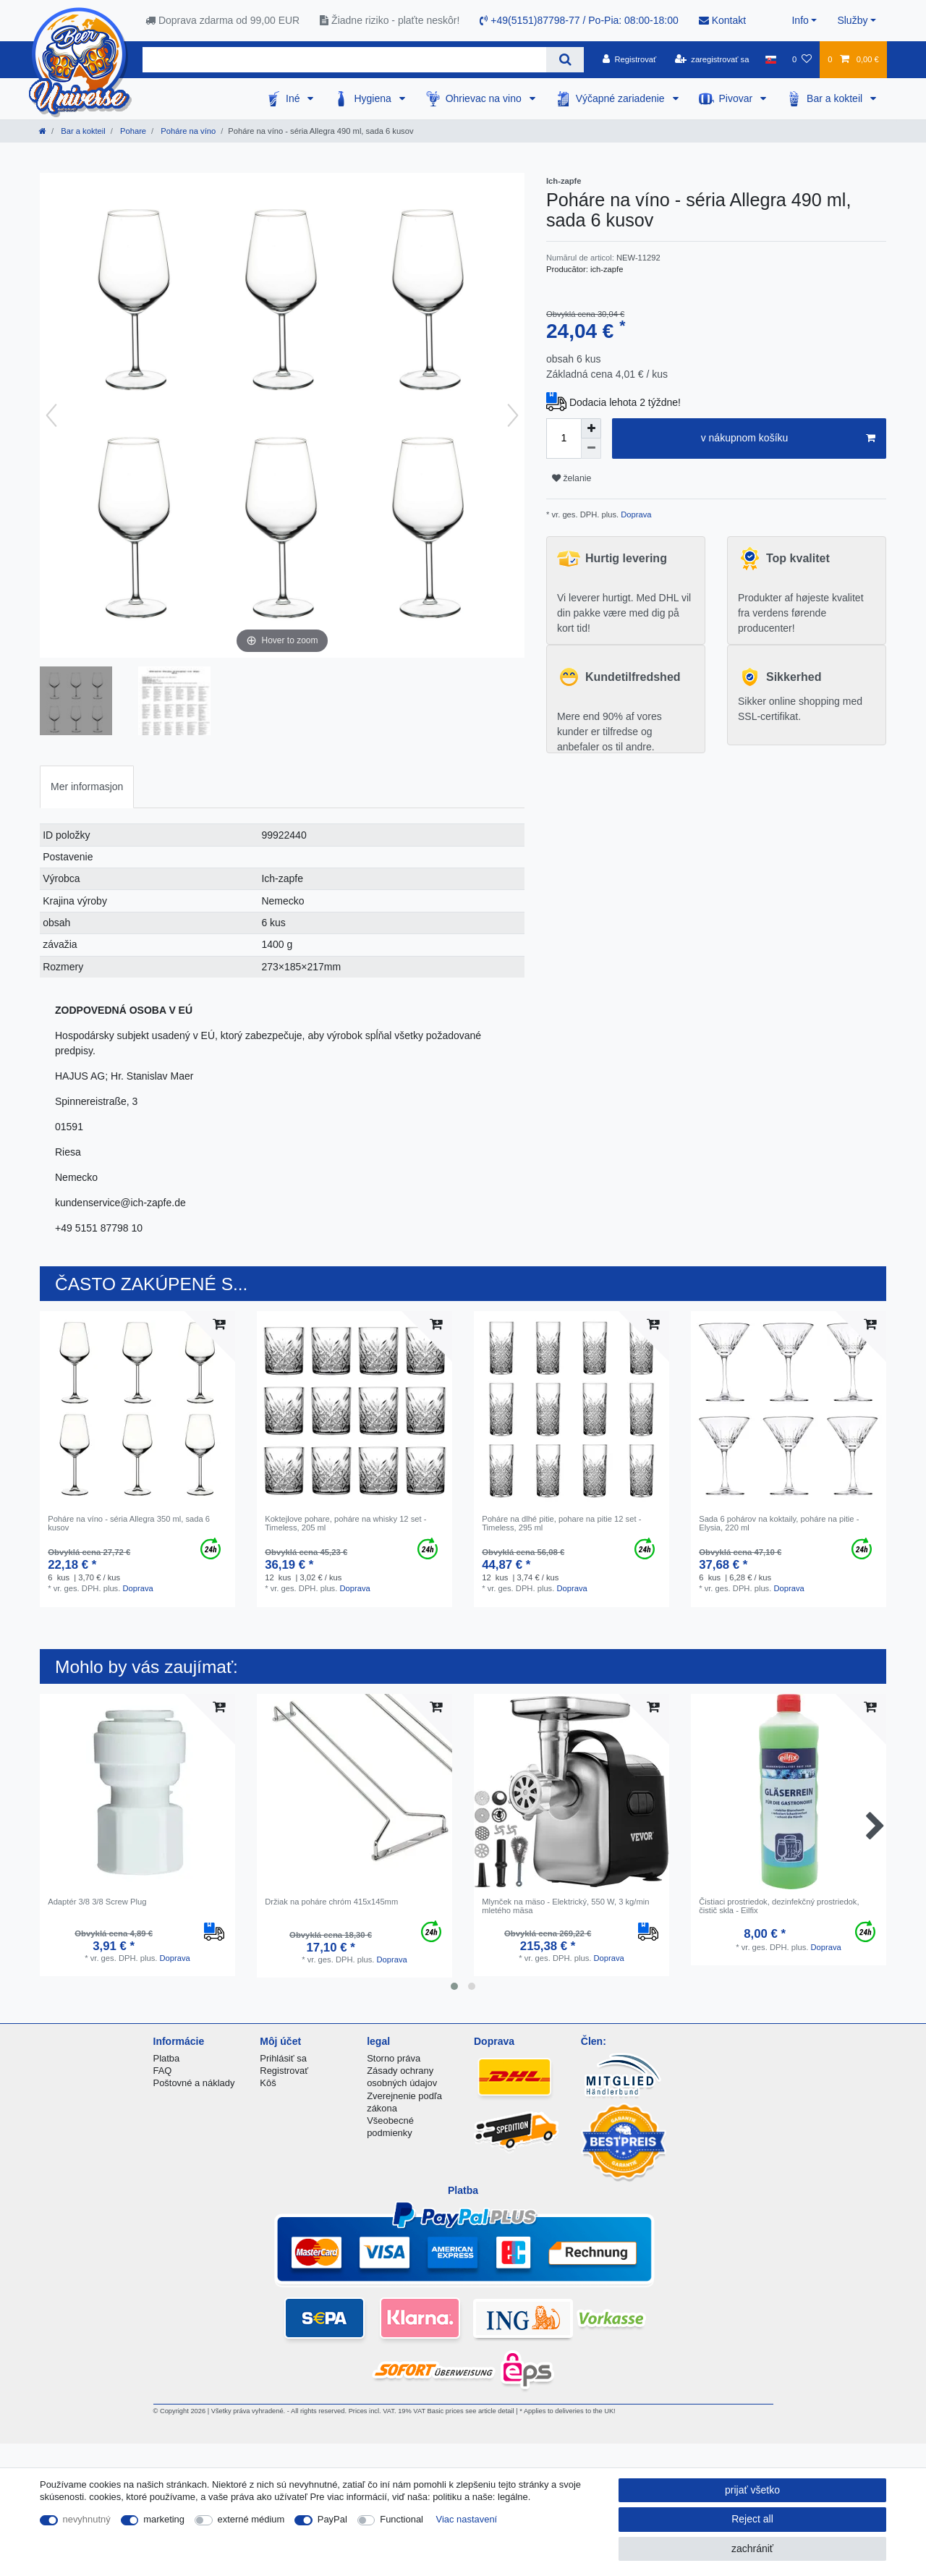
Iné (294, 98)
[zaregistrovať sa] (712, 59)
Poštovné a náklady (194, 2082)
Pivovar (737, 98)
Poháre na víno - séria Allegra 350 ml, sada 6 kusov (129, 1523)
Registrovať (284, 2070)
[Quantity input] (563, 438)
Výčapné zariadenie (622, 98)
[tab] (87, 787)
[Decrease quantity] (591, 448)
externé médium (251, 2519)
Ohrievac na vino (485, 98)
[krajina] (770, 59)
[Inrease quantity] (591, 428)
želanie (571, 478)
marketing (163, 2519)
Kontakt (722, 20)
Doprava (635, 514)
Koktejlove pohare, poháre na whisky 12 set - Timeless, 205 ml (345, 1523)
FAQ (162, 2070)
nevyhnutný (87, 2519)
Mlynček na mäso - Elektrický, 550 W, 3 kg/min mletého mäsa (565, 1906)
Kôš (268, 2082)
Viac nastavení (467, 2519)
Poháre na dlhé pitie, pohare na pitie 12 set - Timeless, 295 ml (561, 1523)
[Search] (564, 59)
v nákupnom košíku (788, 438)
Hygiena (374, 98)
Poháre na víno (187, 131)
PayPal (332, 2519)
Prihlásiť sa (283, 2058)
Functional (401, 2519)
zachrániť (752, 2548)
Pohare (132, 131)
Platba (166, 2058)
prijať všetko (752, 2490)
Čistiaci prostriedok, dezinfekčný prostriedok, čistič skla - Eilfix (779, 1906)
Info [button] (799, 20)
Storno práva (393, 2058)
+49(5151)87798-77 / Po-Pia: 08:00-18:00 (579, 20)
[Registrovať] (630, 59)
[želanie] (802, 59)
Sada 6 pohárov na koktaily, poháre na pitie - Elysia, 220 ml (779, 1523)
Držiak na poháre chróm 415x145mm (331, 1901)
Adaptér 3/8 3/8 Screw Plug (97, 1901)
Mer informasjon (87, 786)
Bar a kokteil (836, 98)
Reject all (752, 2519)
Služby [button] (852, 20)
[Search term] (344, 59)
